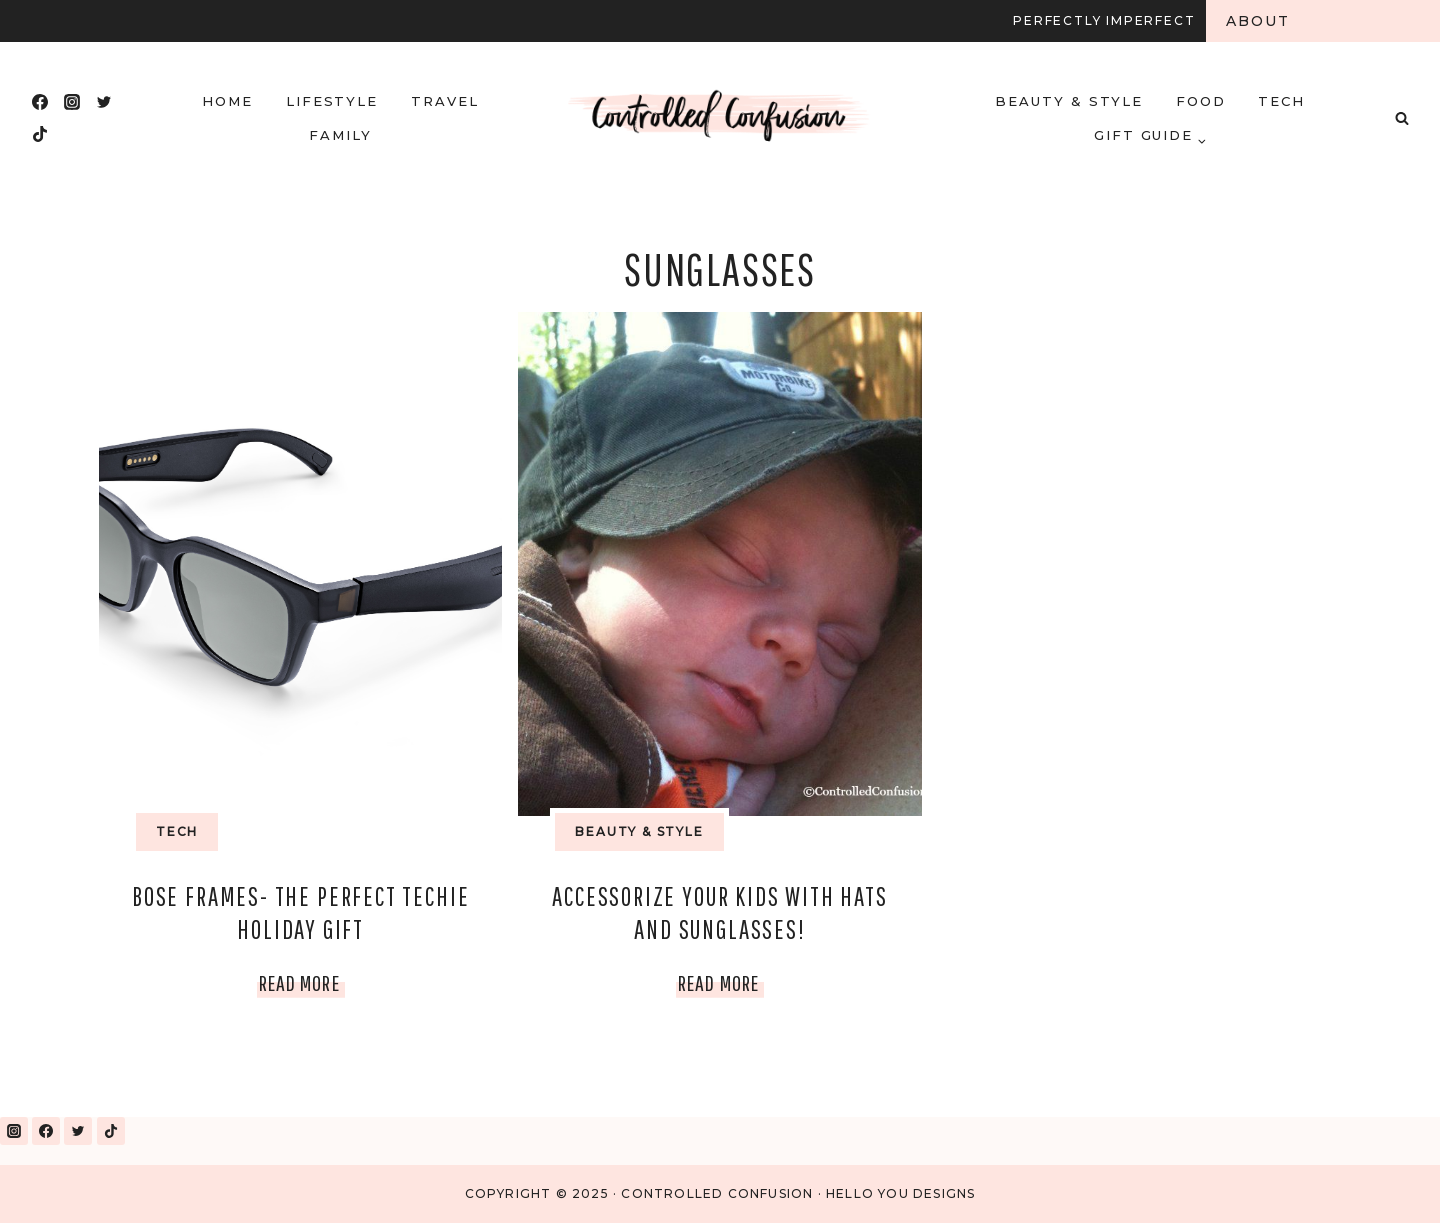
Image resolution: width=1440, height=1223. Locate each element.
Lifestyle (332, 101)
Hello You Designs (900, 1193)
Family (340, 135)
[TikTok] (40, 134)
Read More (302, 982)
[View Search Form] (1402, 118)
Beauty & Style (1069, 101)
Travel (445, 101)
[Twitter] (104, 102)
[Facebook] (40, 102)
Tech (1281, 101)
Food (1201, 101)
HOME (227, 101)
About (1258, 21)
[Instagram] (72, 102)
